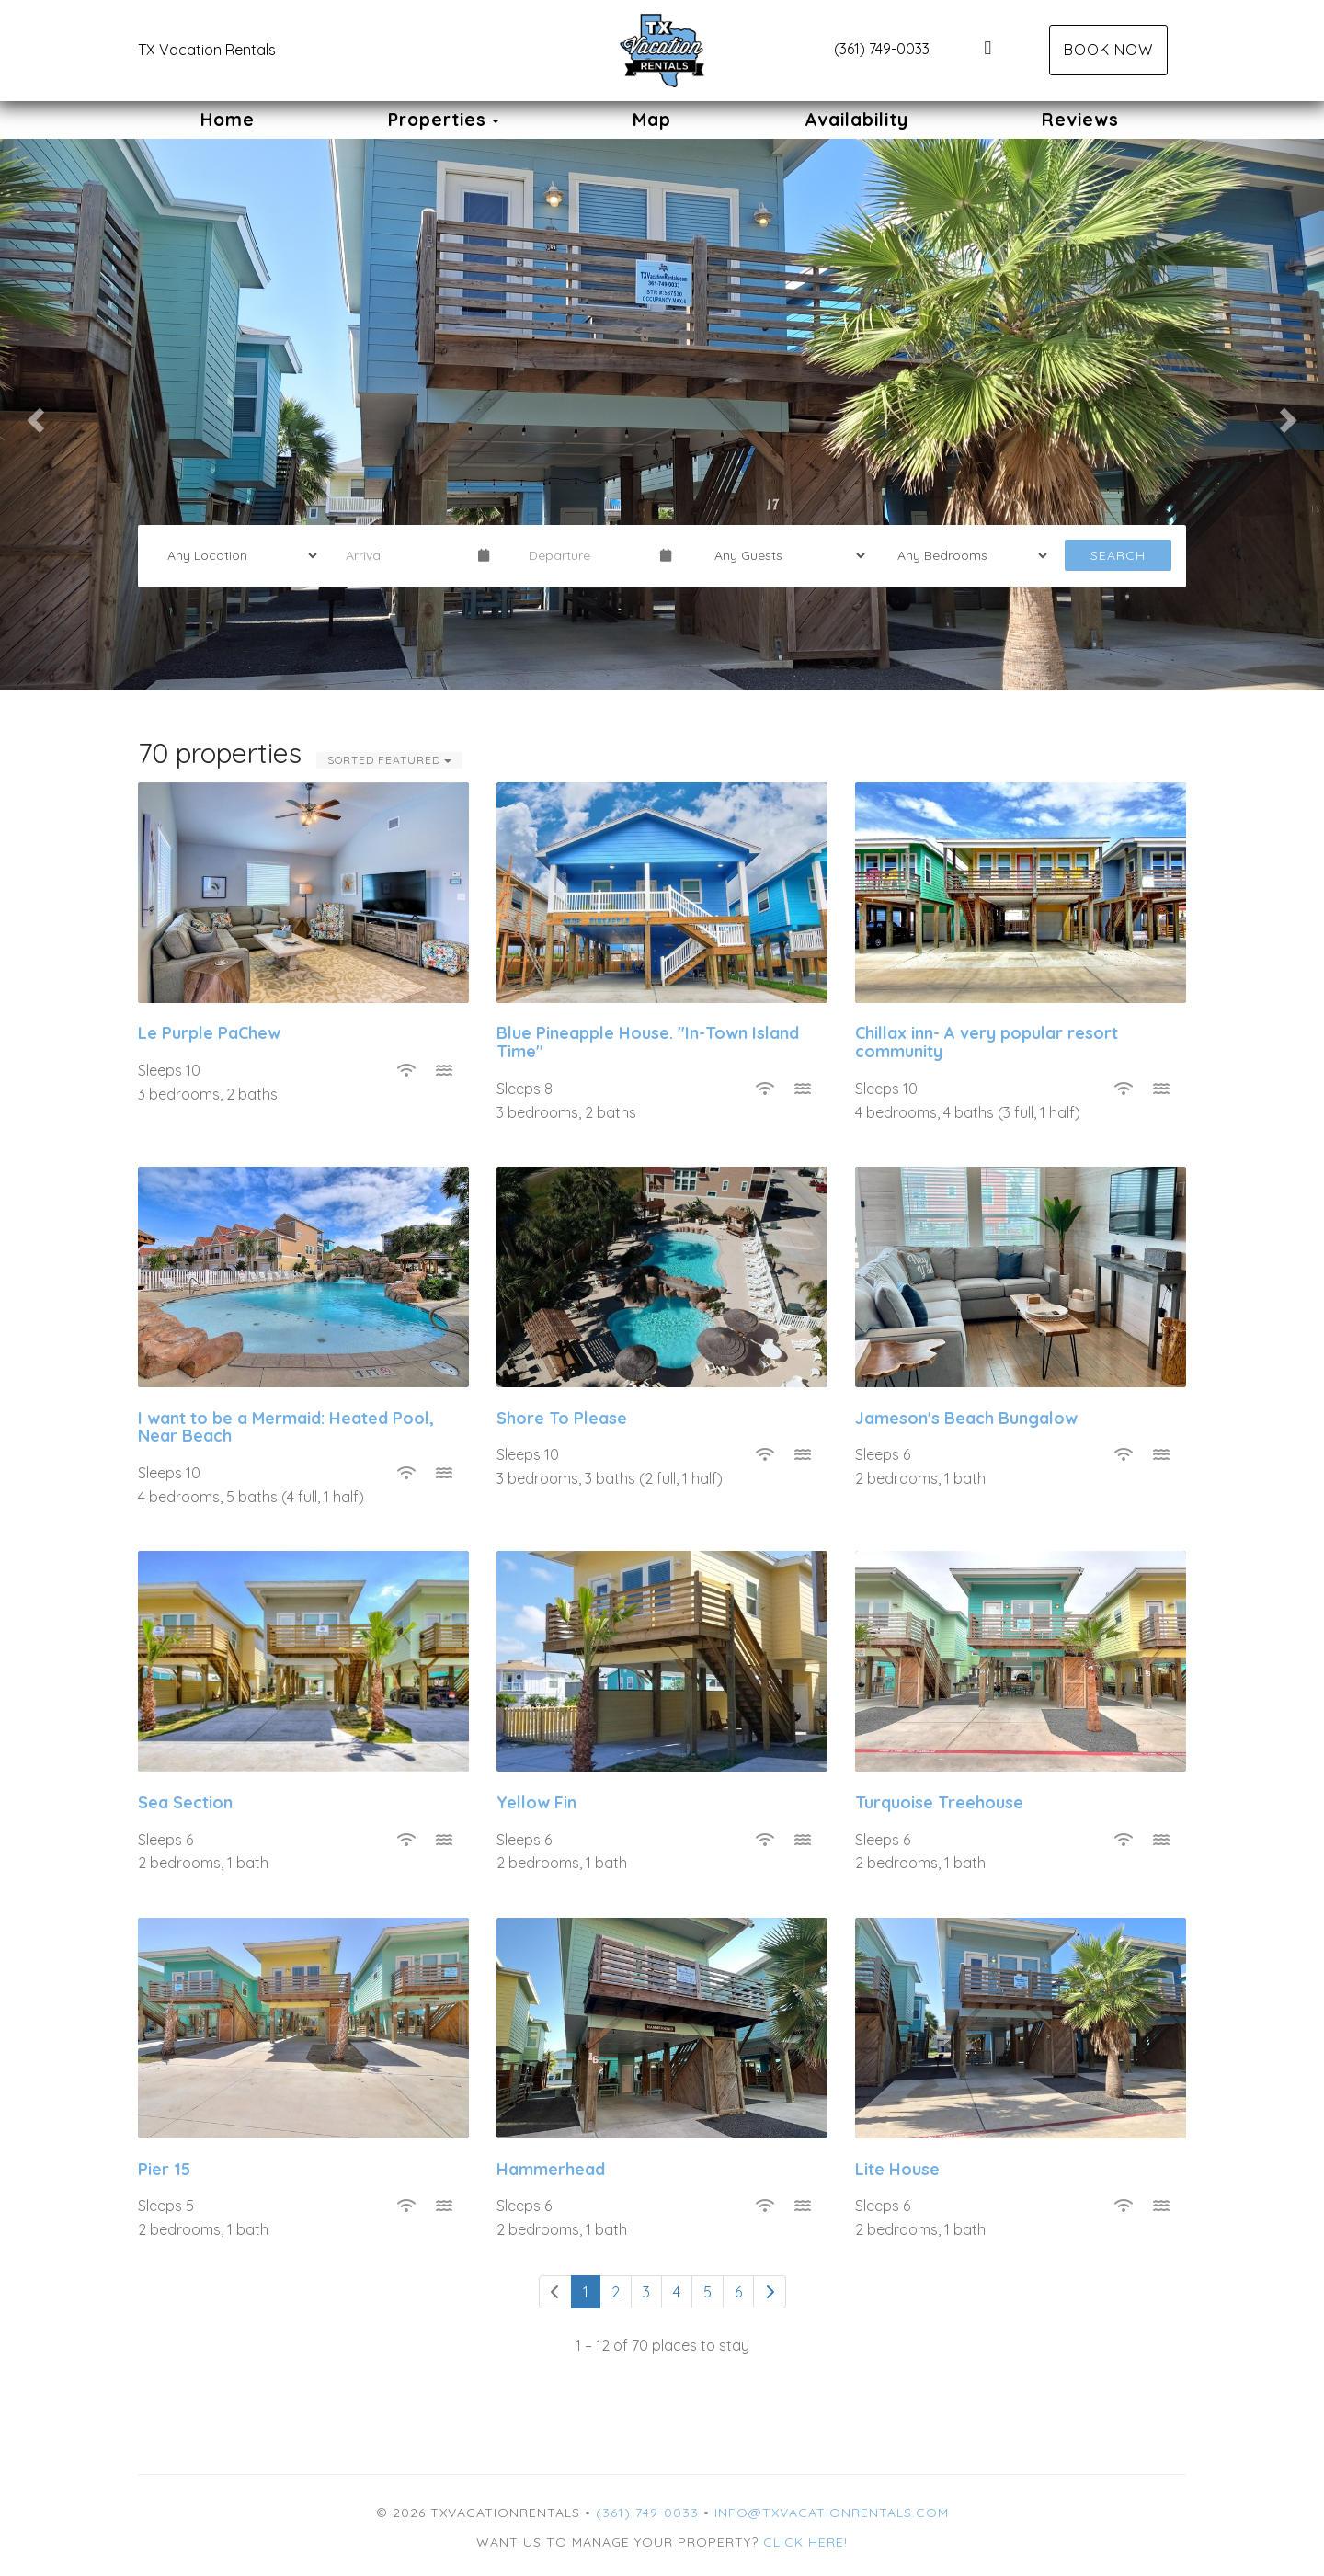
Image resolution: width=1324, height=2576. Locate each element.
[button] (33, 414)
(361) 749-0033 (882, 49)
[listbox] (662, 414)
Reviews (1080, 119)
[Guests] (783, 555)
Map (652, 119)
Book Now (1108, 49)
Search (1118, 555)
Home (227, 119)
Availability (856, 119)
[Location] (236, 555)
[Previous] (555, 2292)
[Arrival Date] (404, 555)
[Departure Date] (587, 555)
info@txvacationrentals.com (831, 2512)
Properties (437, 119)
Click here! (805, 2542)
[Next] (769, 2292)
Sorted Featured (389, 760)
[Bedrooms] (966, 555)
